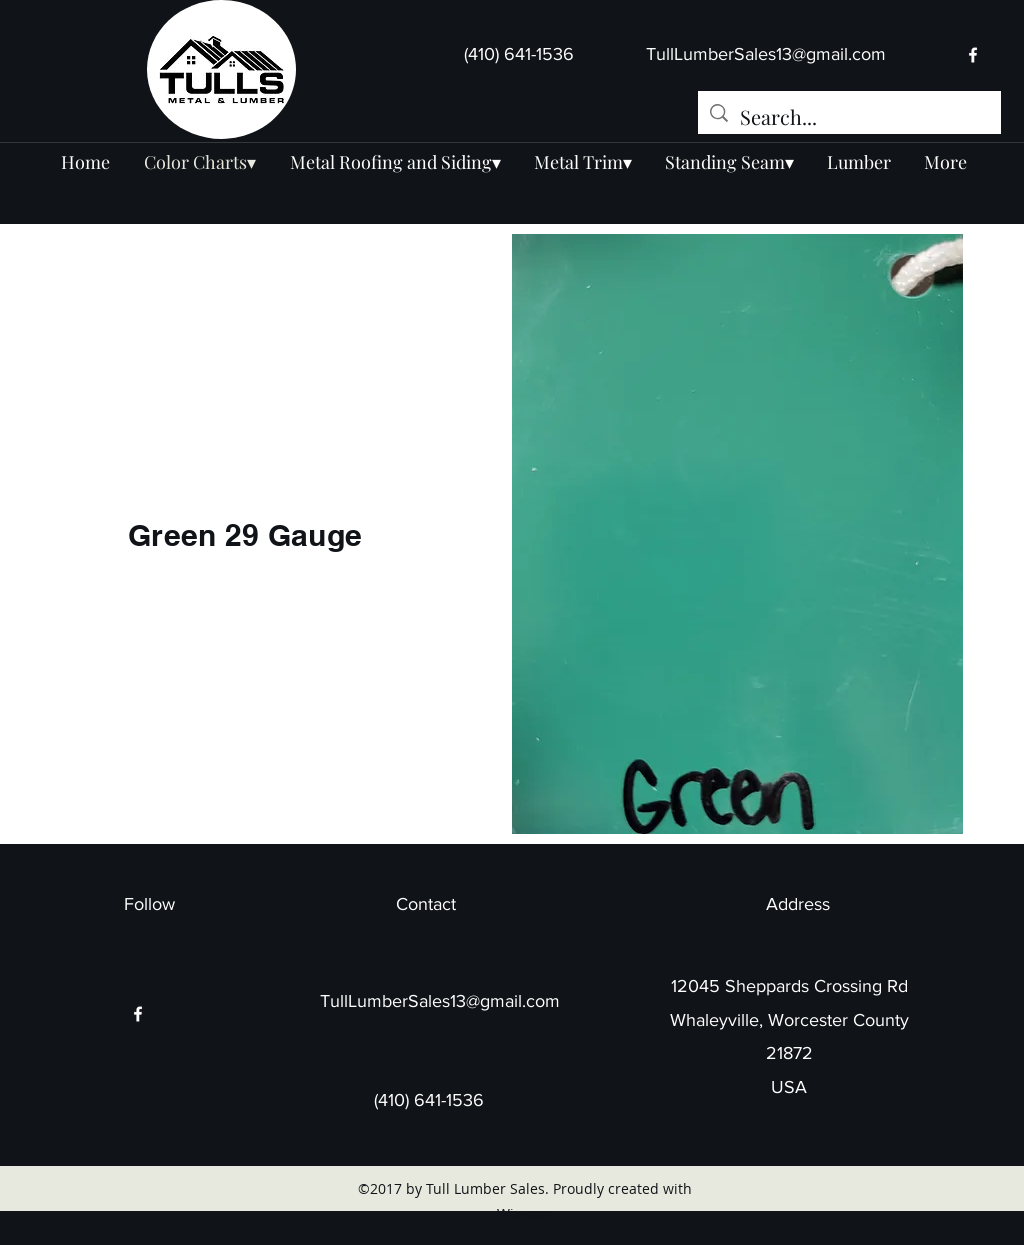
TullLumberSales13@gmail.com (766, 54)
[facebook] (973, 55)
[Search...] (849, 116)
